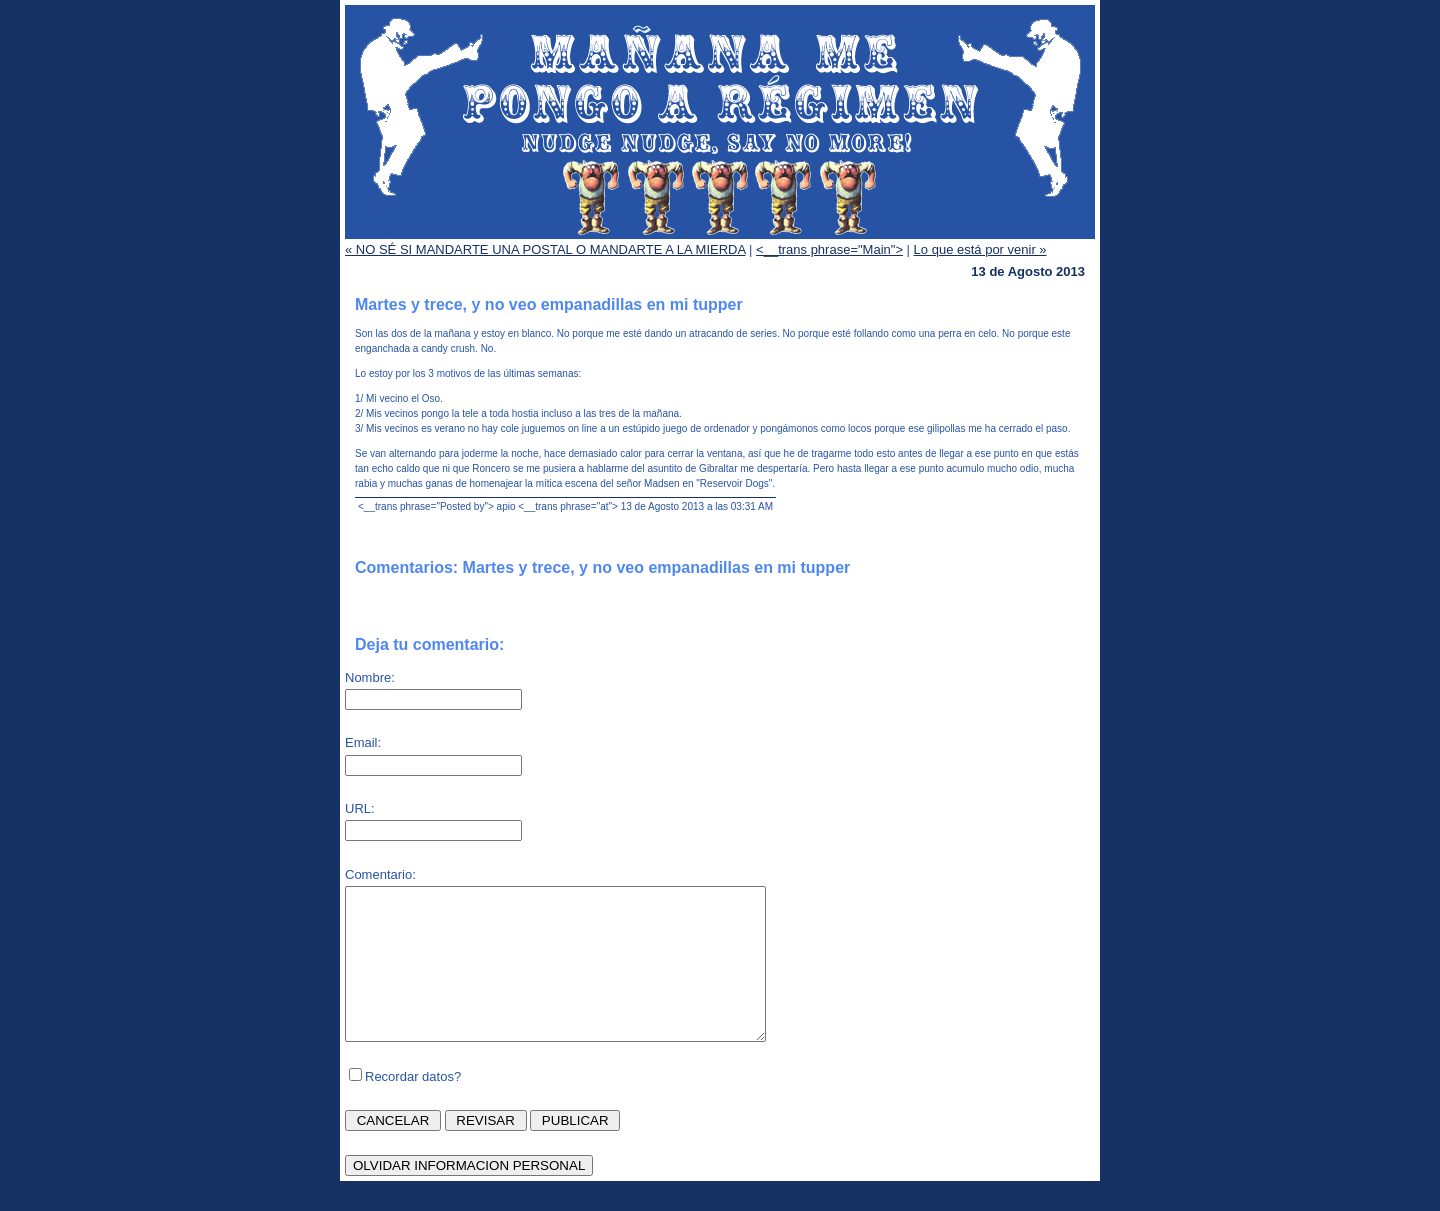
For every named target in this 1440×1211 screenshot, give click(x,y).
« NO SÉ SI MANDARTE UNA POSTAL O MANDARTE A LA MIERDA (545, 249)
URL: (360, 808)
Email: (363, 742)
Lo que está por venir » (980, 249)
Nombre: (370, 677)
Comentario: (380, 874)
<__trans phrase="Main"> (829, 249)
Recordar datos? (413, 1106)
